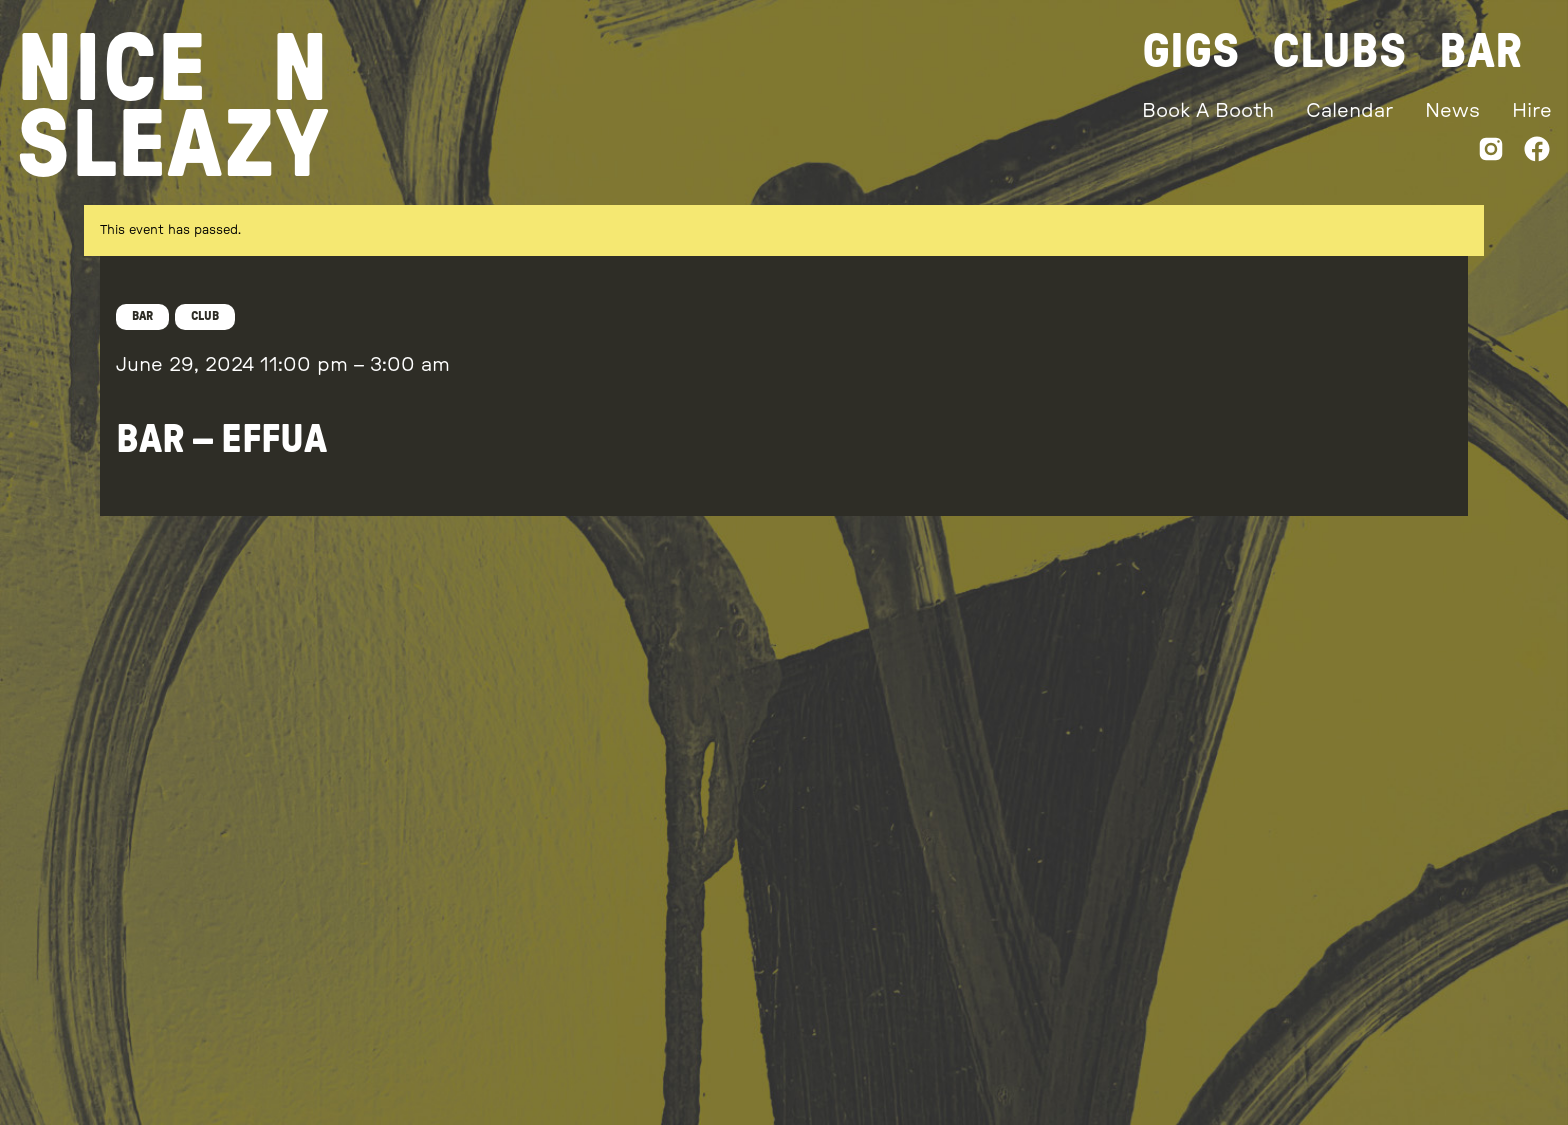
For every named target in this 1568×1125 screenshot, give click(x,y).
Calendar (1349, 111)
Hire (1532, 111)
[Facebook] (1537, 153)
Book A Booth (1208, 111)
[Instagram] (1491, 153)
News (1452, 111)
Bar (1480, 52)
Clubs (1339, 52)
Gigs (1191, 52)
